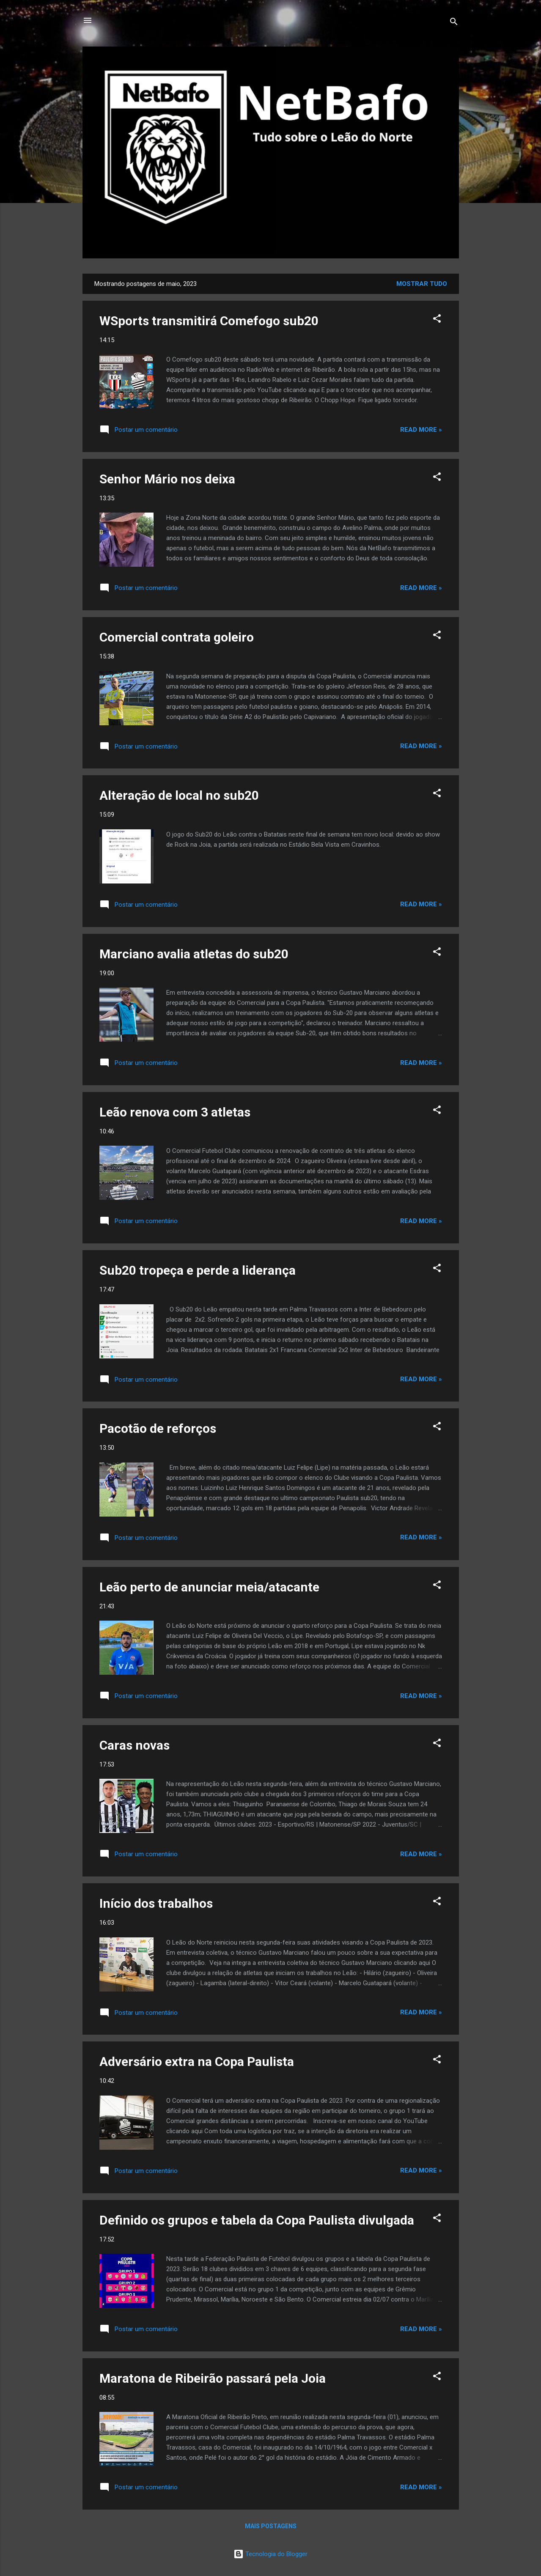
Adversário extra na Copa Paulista (196, 2061)
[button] (437, 319)
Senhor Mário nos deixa (167, 479)
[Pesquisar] (454, 23)
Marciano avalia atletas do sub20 (193, 953)
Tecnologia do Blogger (270, 2554)
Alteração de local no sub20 (179, 795)
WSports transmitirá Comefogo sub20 (209, 320)
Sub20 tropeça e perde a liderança (197, 1270)
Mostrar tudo (421, 284)
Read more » (421, 429)
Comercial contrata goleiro (176, 637)
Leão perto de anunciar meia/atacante (209, 1587)
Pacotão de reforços (157, 1428)
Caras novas (134, 1745)
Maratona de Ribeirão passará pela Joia (212, 2378)
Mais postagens (271, 2526)
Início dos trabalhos (156, 1903)
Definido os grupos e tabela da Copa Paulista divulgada (256, 2220)
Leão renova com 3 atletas (174, 1112)
